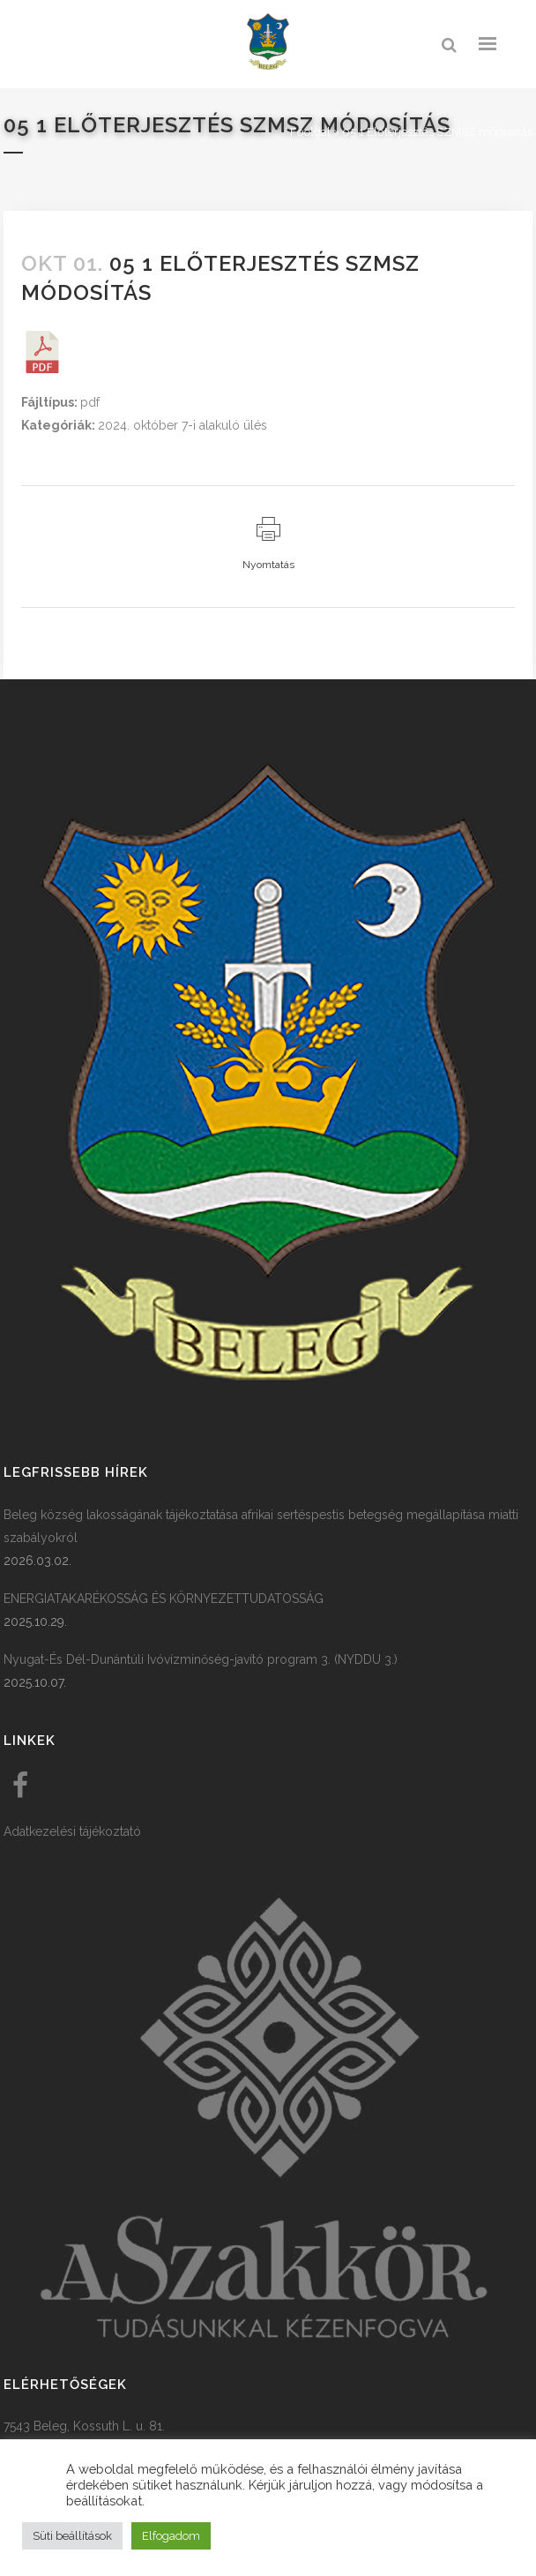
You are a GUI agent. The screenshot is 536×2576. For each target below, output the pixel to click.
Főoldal (310, 132)
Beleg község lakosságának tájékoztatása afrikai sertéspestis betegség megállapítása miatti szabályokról (261, 1526)
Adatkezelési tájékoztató (72, 1831)
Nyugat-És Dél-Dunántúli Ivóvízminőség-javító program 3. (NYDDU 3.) (201, 1659)
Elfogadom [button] (171, 2535)
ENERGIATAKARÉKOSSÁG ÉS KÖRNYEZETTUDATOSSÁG (164, 1598)
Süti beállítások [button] (72, 2535)
